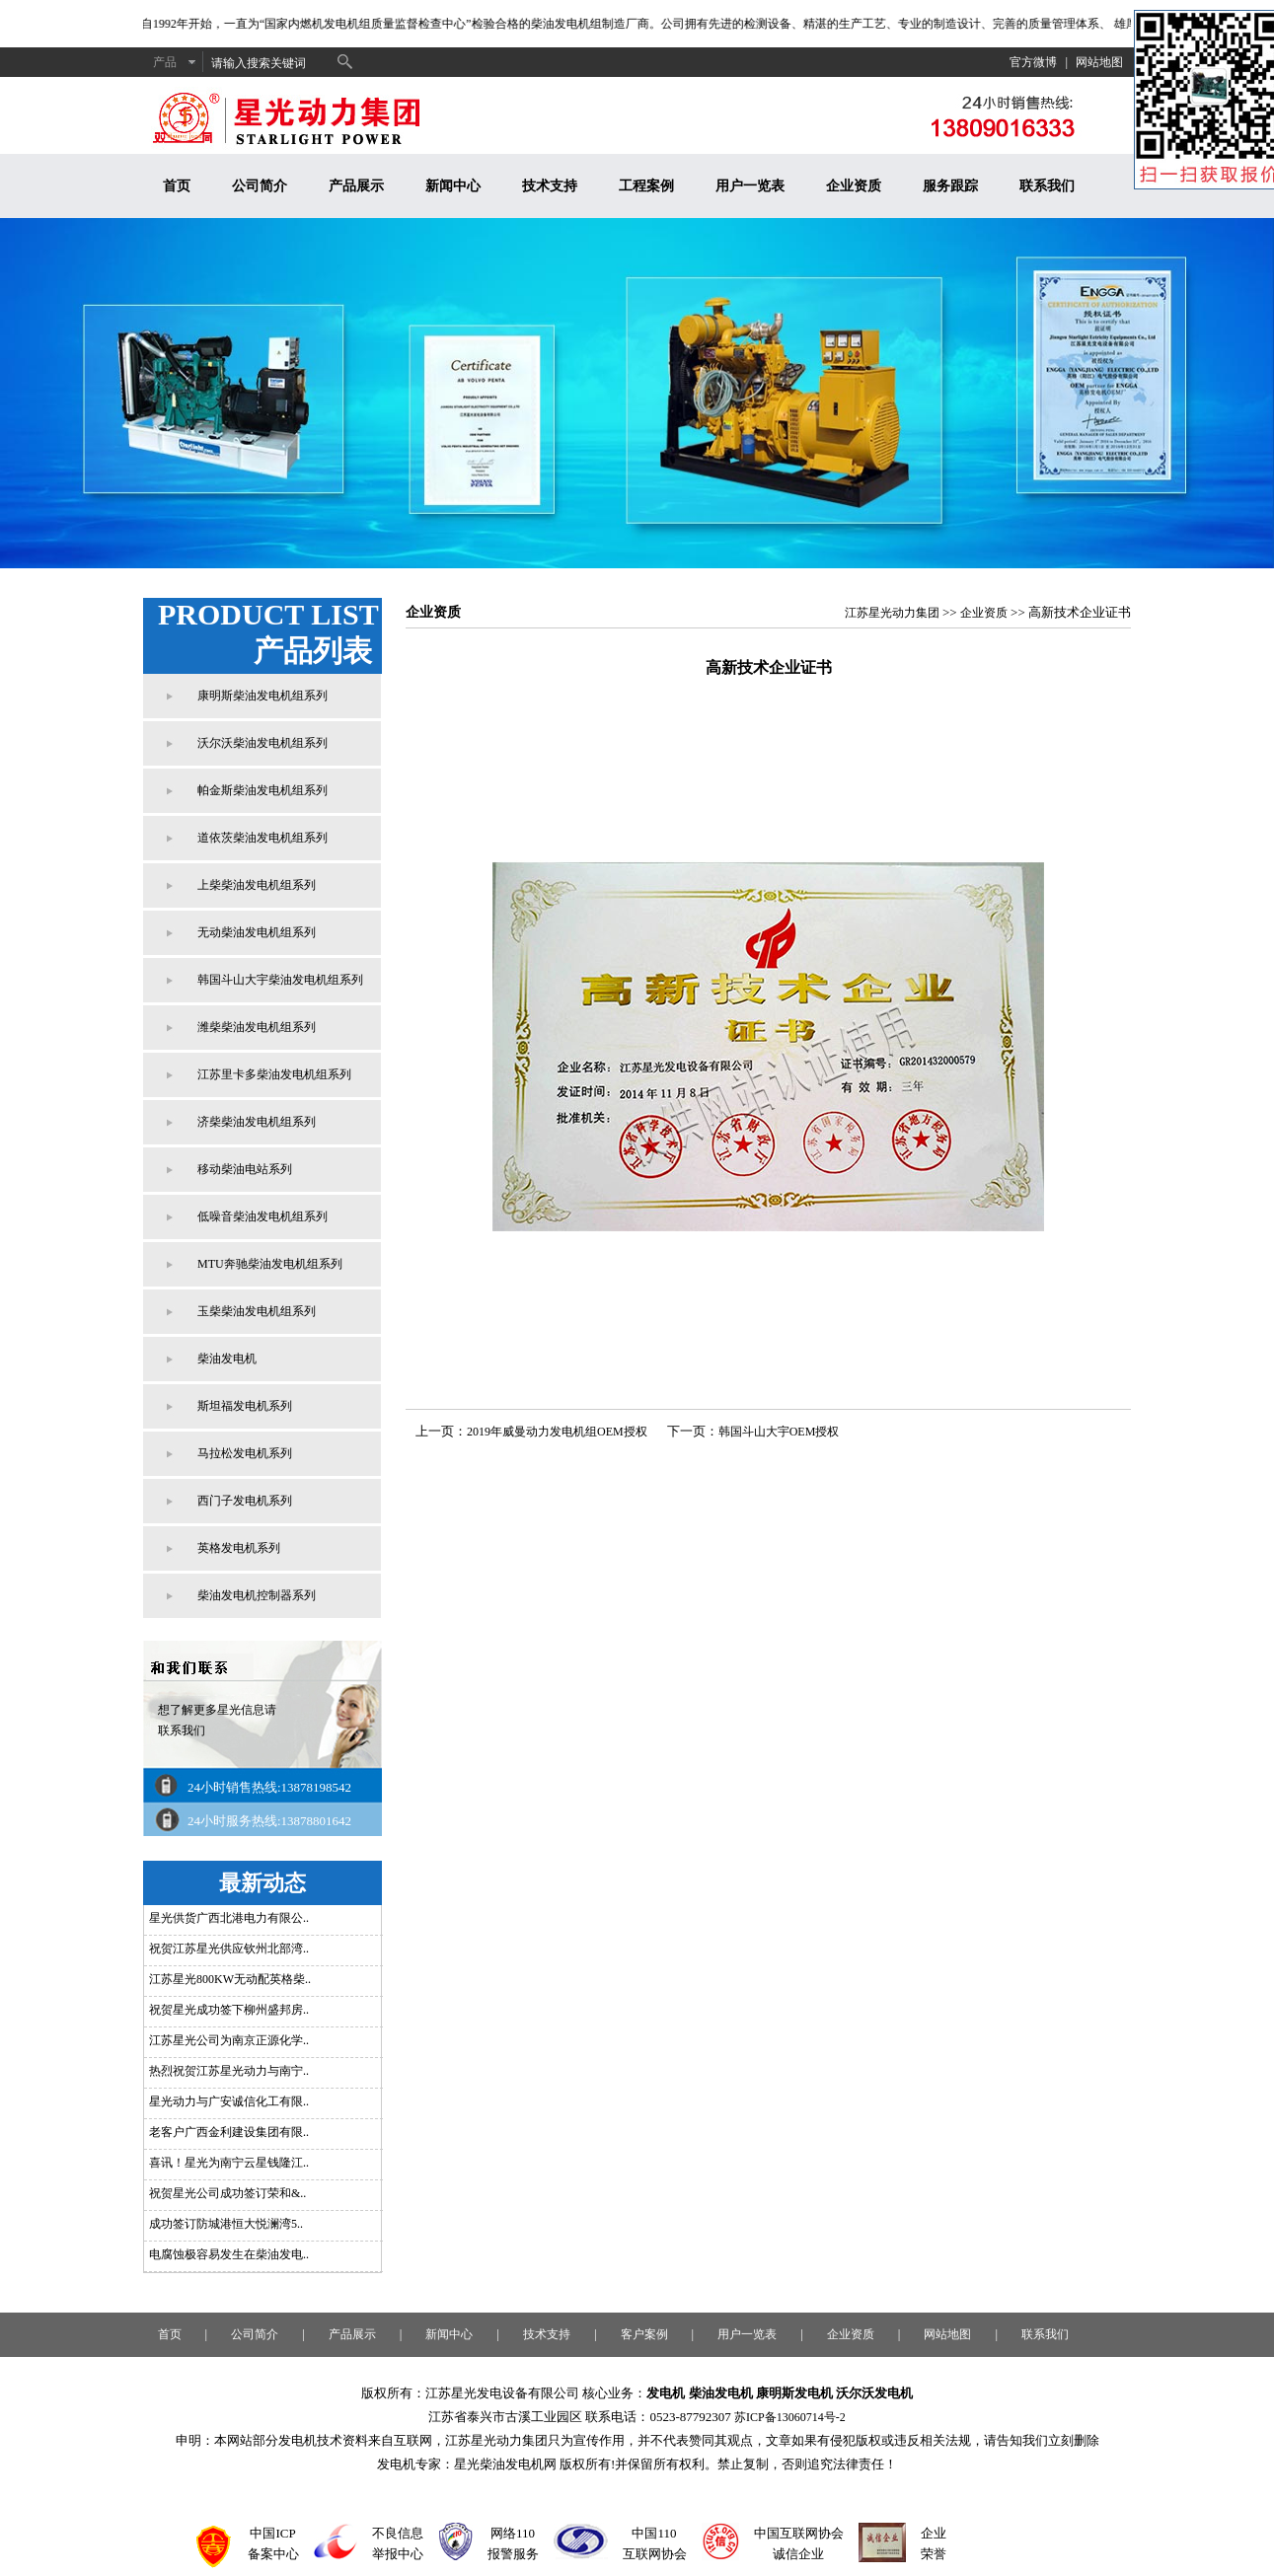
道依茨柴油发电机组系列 (262, 838)
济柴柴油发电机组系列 (256, 1122)
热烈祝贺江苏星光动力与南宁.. (229, 2071)
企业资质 (853, 186)
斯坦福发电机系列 (244, 1406)
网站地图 (1099, 62)
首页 (176, 186)
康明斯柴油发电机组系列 (262, 695)
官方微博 (1033, 62)
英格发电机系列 (238, 1548)
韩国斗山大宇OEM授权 (779, 1431)
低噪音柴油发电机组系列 (262, 1216)
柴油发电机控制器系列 (256, 1595)
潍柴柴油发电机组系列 (256, 1027)
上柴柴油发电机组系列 (256, 885)
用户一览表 (750, 186)
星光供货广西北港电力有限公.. (229, 1918)
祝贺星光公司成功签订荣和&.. (227, 2193)
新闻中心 (453, 186)
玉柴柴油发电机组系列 (256, 1311)
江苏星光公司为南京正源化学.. (229, 2040)
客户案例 (644, 2334)
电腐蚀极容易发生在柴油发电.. (229, 2254)
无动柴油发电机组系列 (256, 932)
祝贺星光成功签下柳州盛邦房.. (229, 2010)
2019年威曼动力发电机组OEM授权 (557, 1431)
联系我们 (1047, 186)
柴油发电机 (227, 1358)
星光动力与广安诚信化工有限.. (229, 2101)
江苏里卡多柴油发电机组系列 (274, 1074)
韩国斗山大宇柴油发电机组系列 (280, 980)
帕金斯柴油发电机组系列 (262, 790)
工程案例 (646, 186)
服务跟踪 (950, 186)
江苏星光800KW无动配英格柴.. (230, 1979)
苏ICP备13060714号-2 (790, 2417)
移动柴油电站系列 (244, 1169)
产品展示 (356, 186)
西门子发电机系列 (244, 1501)
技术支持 (549, 186)
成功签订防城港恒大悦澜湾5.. (226, 2224)
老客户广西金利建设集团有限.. (229, 2132)
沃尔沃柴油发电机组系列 (262, 743)
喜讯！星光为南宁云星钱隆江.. (229, 2163)
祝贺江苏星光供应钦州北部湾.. (229, 1948)
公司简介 (259, 186)
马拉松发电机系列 (244, 1453)
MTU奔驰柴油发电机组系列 (269, 1264)
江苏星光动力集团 (892, 613)
